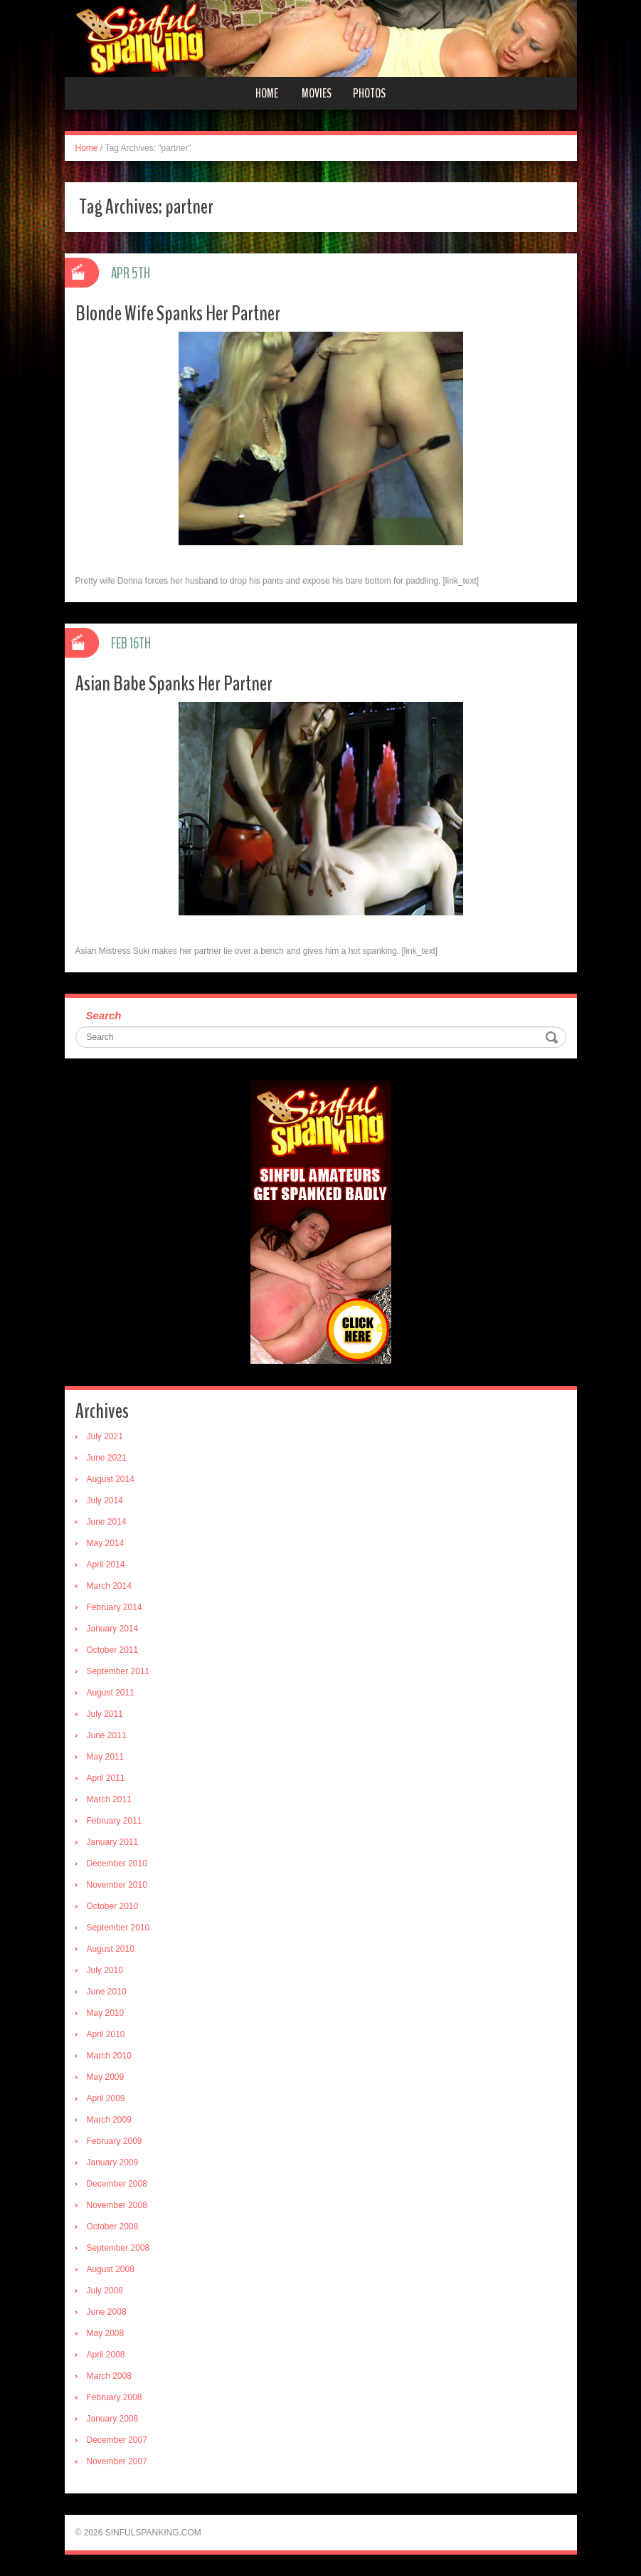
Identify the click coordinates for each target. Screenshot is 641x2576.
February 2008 (114, 2397)
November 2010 (117, 1885)
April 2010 (106, 2034)
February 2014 (114, 1607)
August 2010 (110, 1949)
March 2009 (109, 2120)
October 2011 (113, 1650)
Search (104, 1015)
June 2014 (107, 1522)
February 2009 (114, 2141)
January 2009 (113, 2162)
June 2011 (107, 1735)
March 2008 (109, 2376)
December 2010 (117, 1863)
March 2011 (109, 1799)
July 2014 (105, 1500)
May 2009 (106, 2077)
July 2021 (105, 1436)
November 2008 (117, 2205)
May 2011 (106, 1757)
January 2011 (113, 1842)
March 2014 (109, 1586)
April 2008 (106, 2355)
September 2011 (118, 1671)
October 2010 (113, 1906)
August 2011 (110, 1693)
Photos (369, 93)
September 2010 (118, 1928)
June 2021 (107, 1458)
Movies (317, 93)
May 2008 (106, 2333)
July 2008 (105, 2291)
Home (266, 93)
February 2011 (114, 1821)
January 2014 (113, 1629)
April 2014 (106, 1565)
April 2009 (106, 2098)
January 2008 (113, 2419)
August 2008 (110, 2269)
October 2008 (113, 2226)
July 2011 (105, 1714)
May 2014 (106, 1543)
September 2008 (118, 2248)
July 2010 (105, 1970)
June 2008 (107, 2312)
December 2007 (117, 2440)
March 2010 (109, 2056)
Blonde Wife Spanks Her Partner (177, 313)
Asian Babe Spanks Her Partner (173, 683)
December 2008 (117, 2184)
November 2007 (117, 2461)
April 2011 (106, 1778)
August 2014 (110, 1479)
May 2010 (106, 2013)
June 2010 (107, 1992)
